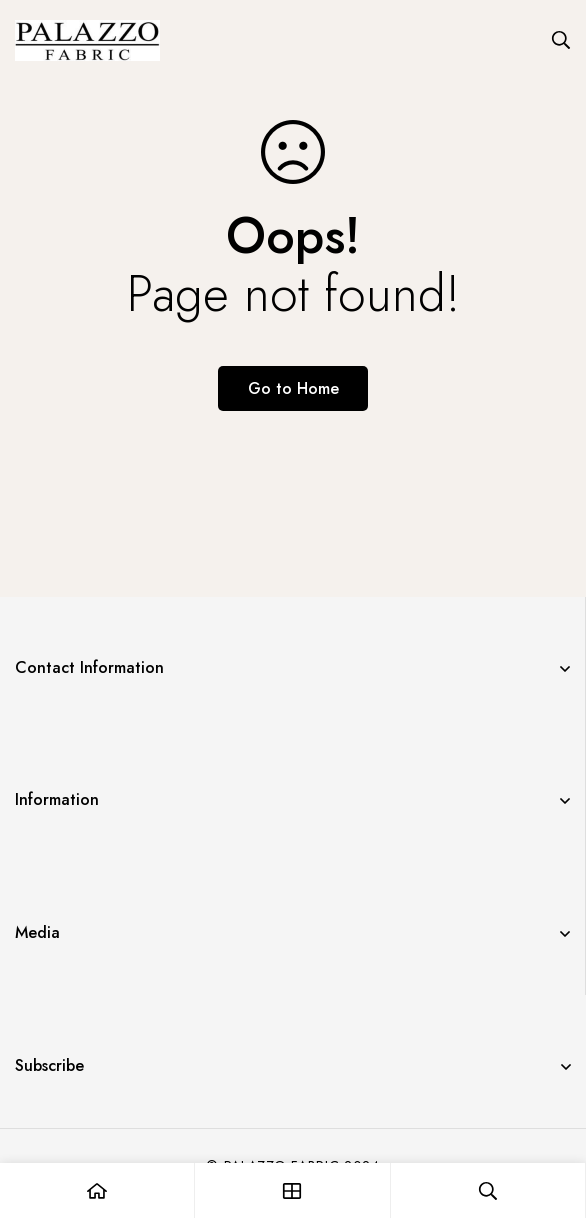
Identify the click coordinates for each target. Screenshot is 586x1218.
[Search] (561, 40)
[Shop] (292, 1190)
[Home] (97, 1190)
